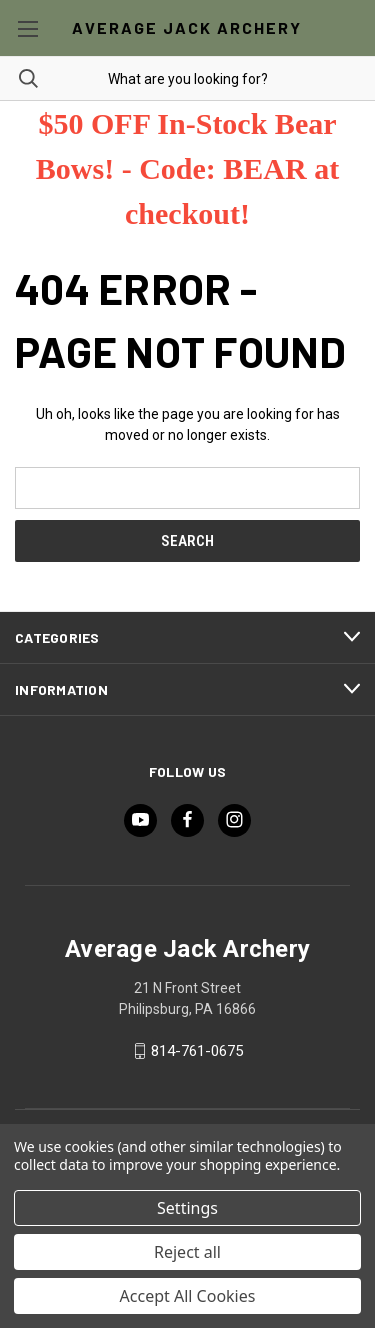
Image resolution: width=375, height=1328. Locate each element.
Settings (187, 1208)
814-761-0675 (197, 1051)
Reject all (187, 1252)
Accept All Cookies (188, 1296)
